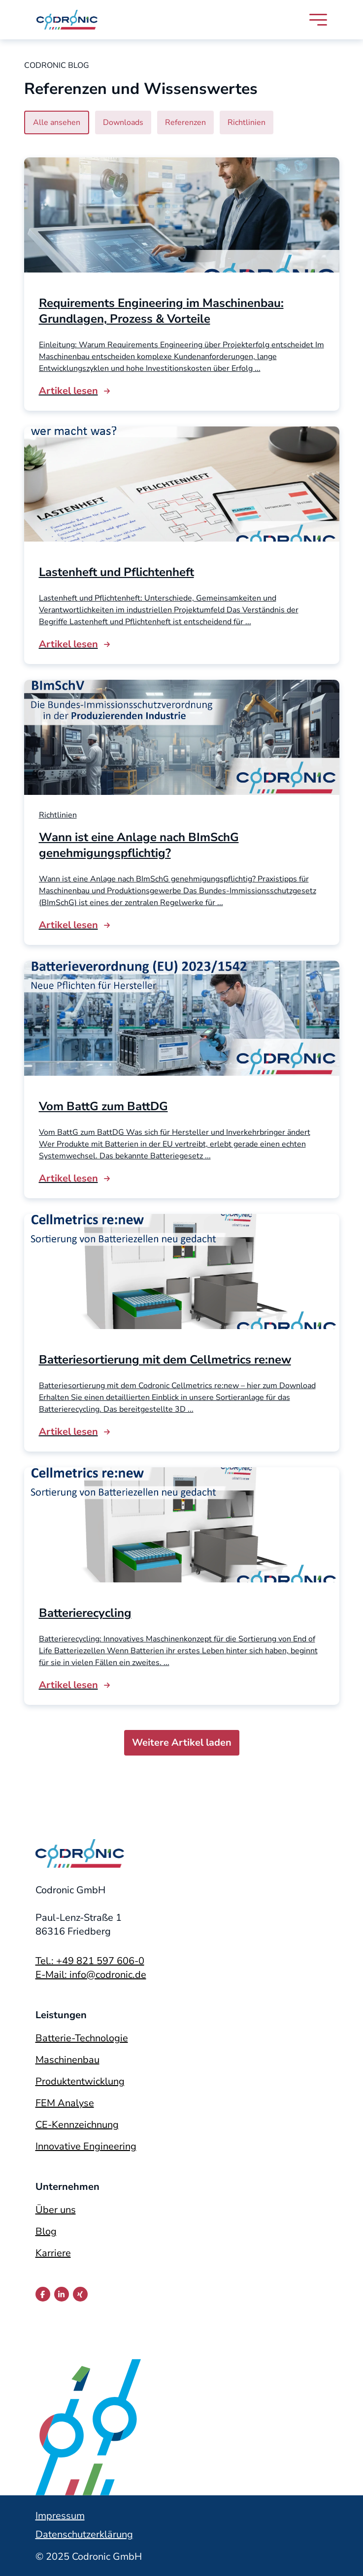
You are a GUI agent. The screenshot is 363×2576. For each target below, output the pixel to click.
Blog (46, 2231)
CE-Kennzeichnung (77, 2124)
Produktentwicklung (80, 2081)
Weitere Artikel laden (181, 1742)
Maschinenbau (67, 2059)
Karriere (53, 2253)
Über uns (55, 2209)
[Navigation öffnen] (318, 20)
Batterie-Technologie (81, 2038)
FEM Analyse (64, 2103)
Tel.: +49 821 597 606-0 (89, 1961)
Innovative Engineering (85, 2146)
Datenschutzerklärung (84, 2534)
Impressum (60, 2515)
